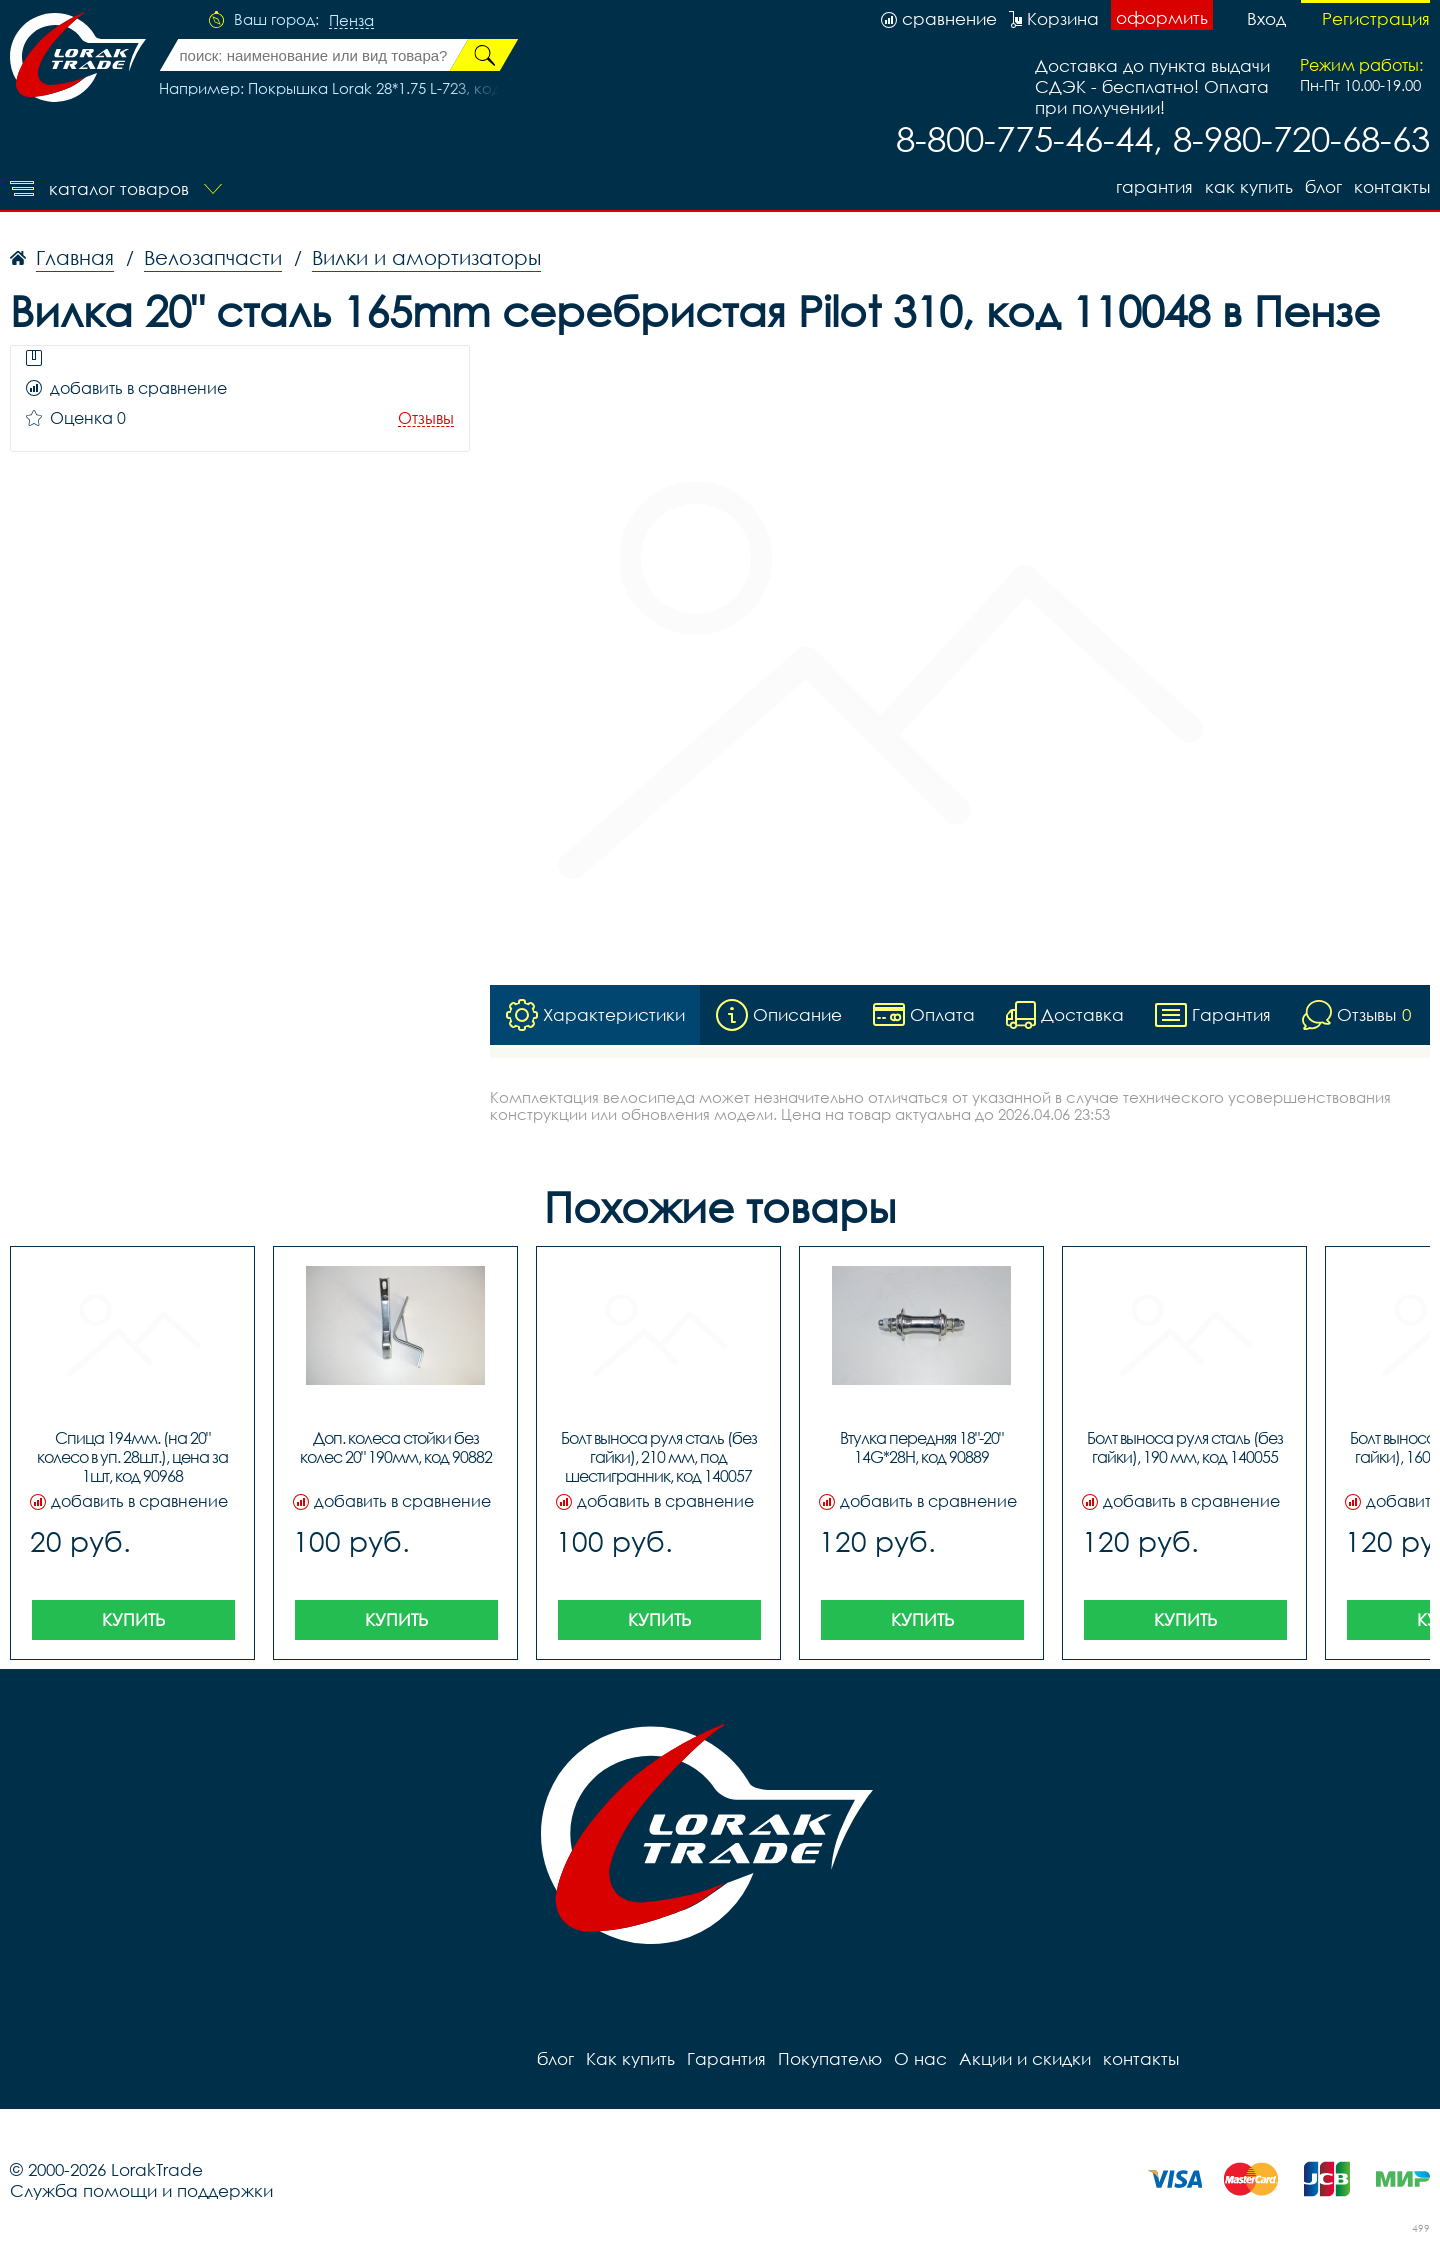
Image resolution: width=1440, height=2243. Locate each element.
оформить (1162, 17)
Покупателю (830, 2058)
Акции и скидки (1025, 2058)
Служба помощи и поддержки (141, 2190)
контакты (1392, 186)
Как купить (1249, 186)
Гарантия (1154, 186)
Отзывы (426, 418)
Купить (133, 1619)
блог (1323, 186)
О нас (920, 2058)
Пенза (351, 21)
